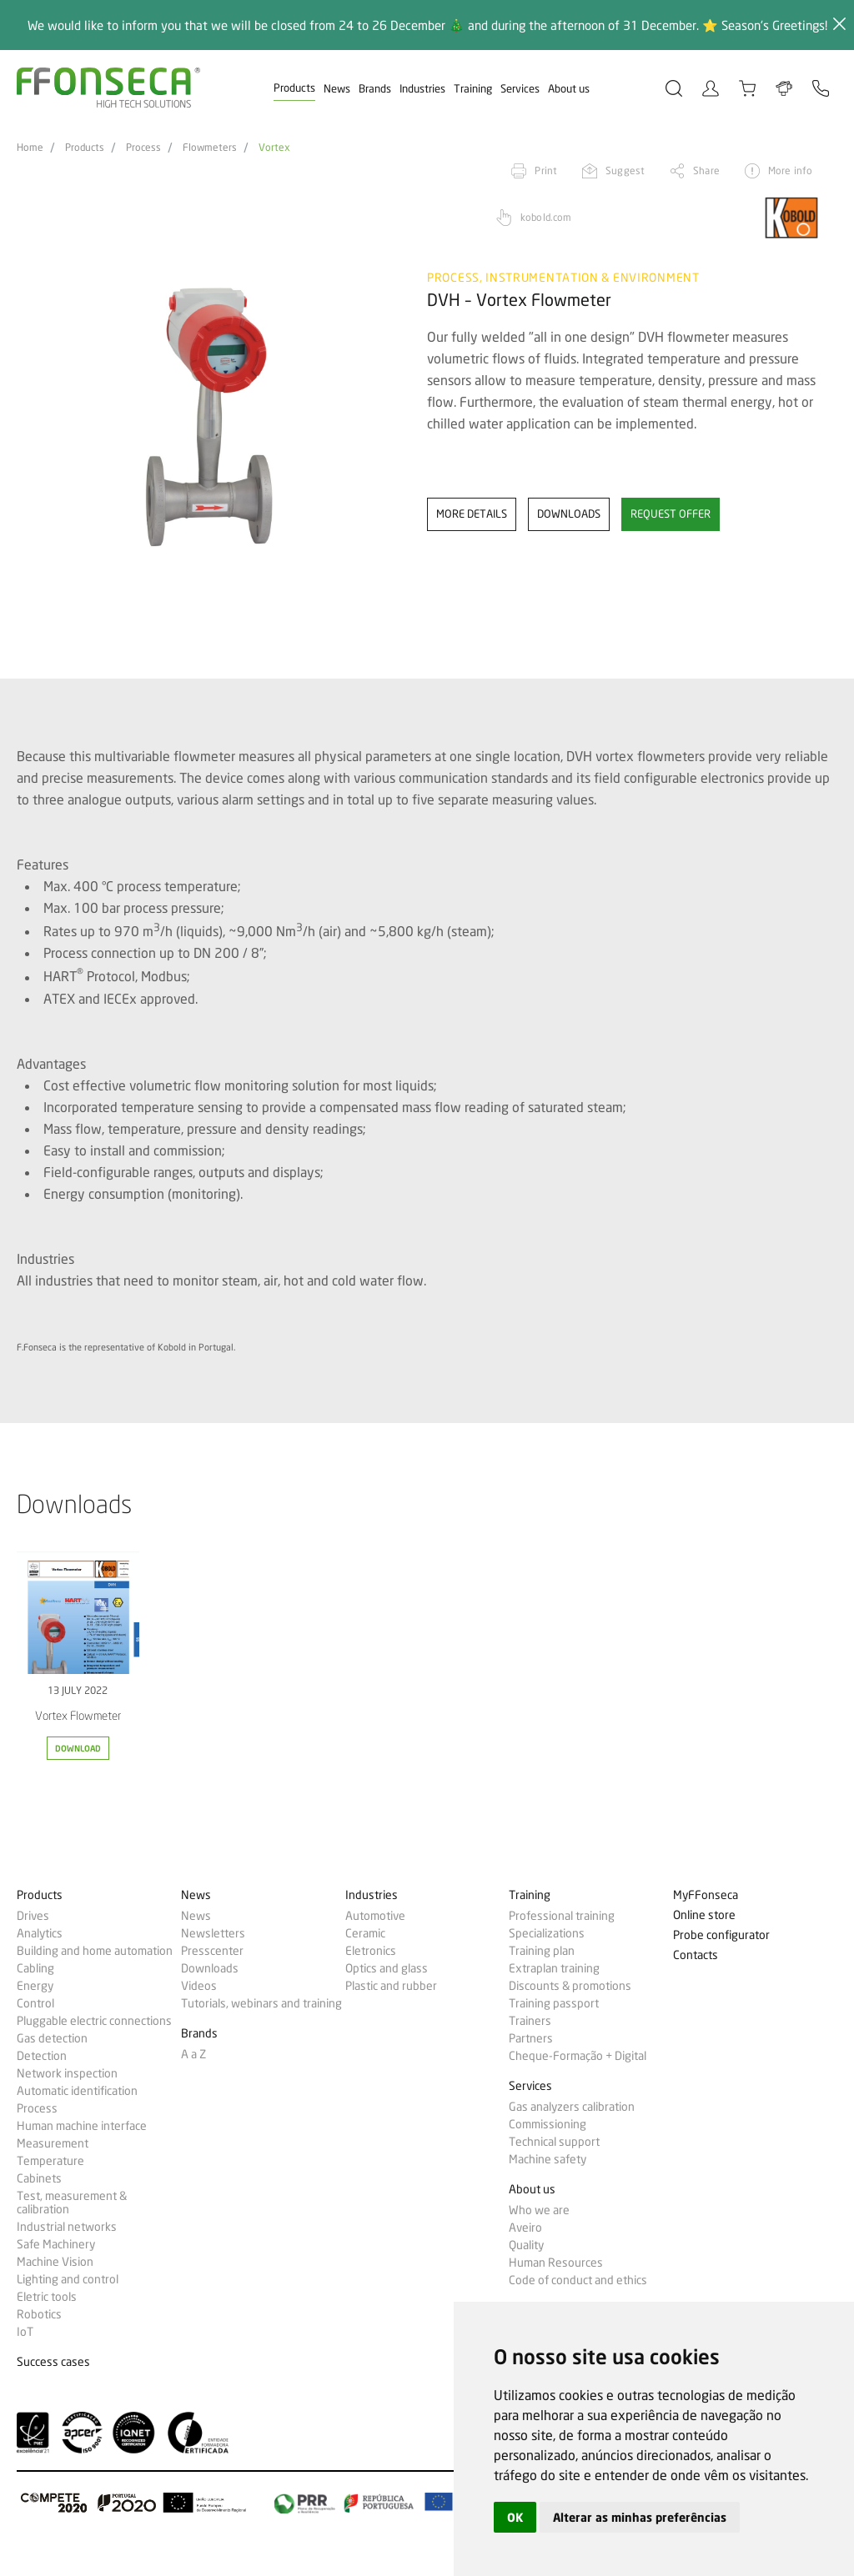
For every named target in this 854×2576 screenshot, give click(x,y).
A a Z (193, 2054)
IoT (25, 2331)
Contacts (695, 1955)
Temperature (50, 2161)
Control (35, 2003)
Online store (704, 1915)
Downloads (210, 1968)
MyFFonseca (705, 1895)
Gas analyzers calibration (572, 2106)
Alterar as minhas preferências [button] (639, 2517)
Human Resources (556, 2262)
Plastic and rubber (391, 1985)
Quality (526, 2245)
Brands (375, 88)
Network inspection (67, 2073)
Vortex (274, 147)
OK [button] (515, 2517)
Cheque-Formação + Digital (577, 2055)
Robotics (39, 2314)
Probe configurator (721, 1935)
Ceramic (365, 1933)
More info (790, 170)
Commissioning (547, 2124)
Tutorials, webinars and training (261, 2003)
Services (520, 88)
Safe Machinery (56, 2244)
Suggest (625, 170)
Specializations (547, 1933)
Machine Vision (55, 2261)
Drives (33, 1915)
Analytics (40, 1933)
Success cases (53, 2362)
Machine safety (547, 2159)
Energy (35, 1985)
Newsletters (213, 1933)
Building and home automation (95, 1950)
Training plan (542, 1950)
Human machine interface (82, 2125)
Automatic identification (77, 2090)
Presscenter (212, 1950)
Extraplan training (554, 1968)
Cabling (35, 1968)
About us (569, 88)
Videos (199, 1985)
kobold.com (545, 217)
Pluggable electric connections (94, 2020)
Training (473, 88)
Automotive (375, 1915)
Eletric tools (47, 2296)
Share (706, 170)
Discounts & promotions (570, 1985)
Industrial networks (67, 2226)
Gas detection (52, 2038)
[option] (211, 417)
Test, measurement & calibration (72, 2202)
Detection (42, 2055)
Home (30, 147)
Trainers (530, 2020)
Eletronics (370, 1950)
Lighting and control (67, 2279)
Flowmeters (210, 147)
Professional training (562, 1915)
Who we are (539, 2210)
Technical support (554, 2141)
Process (143, 147)
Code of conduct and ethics (578, 2280)
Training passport (554, 2003)
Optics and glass (386, 1968)
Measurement (52, 2143)
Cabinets (39, 2178)
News (337, 88)
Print (546, 170)
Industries (422, 88)
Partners (531, 2038)
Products (294, 87)
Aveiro (525, 2227)
